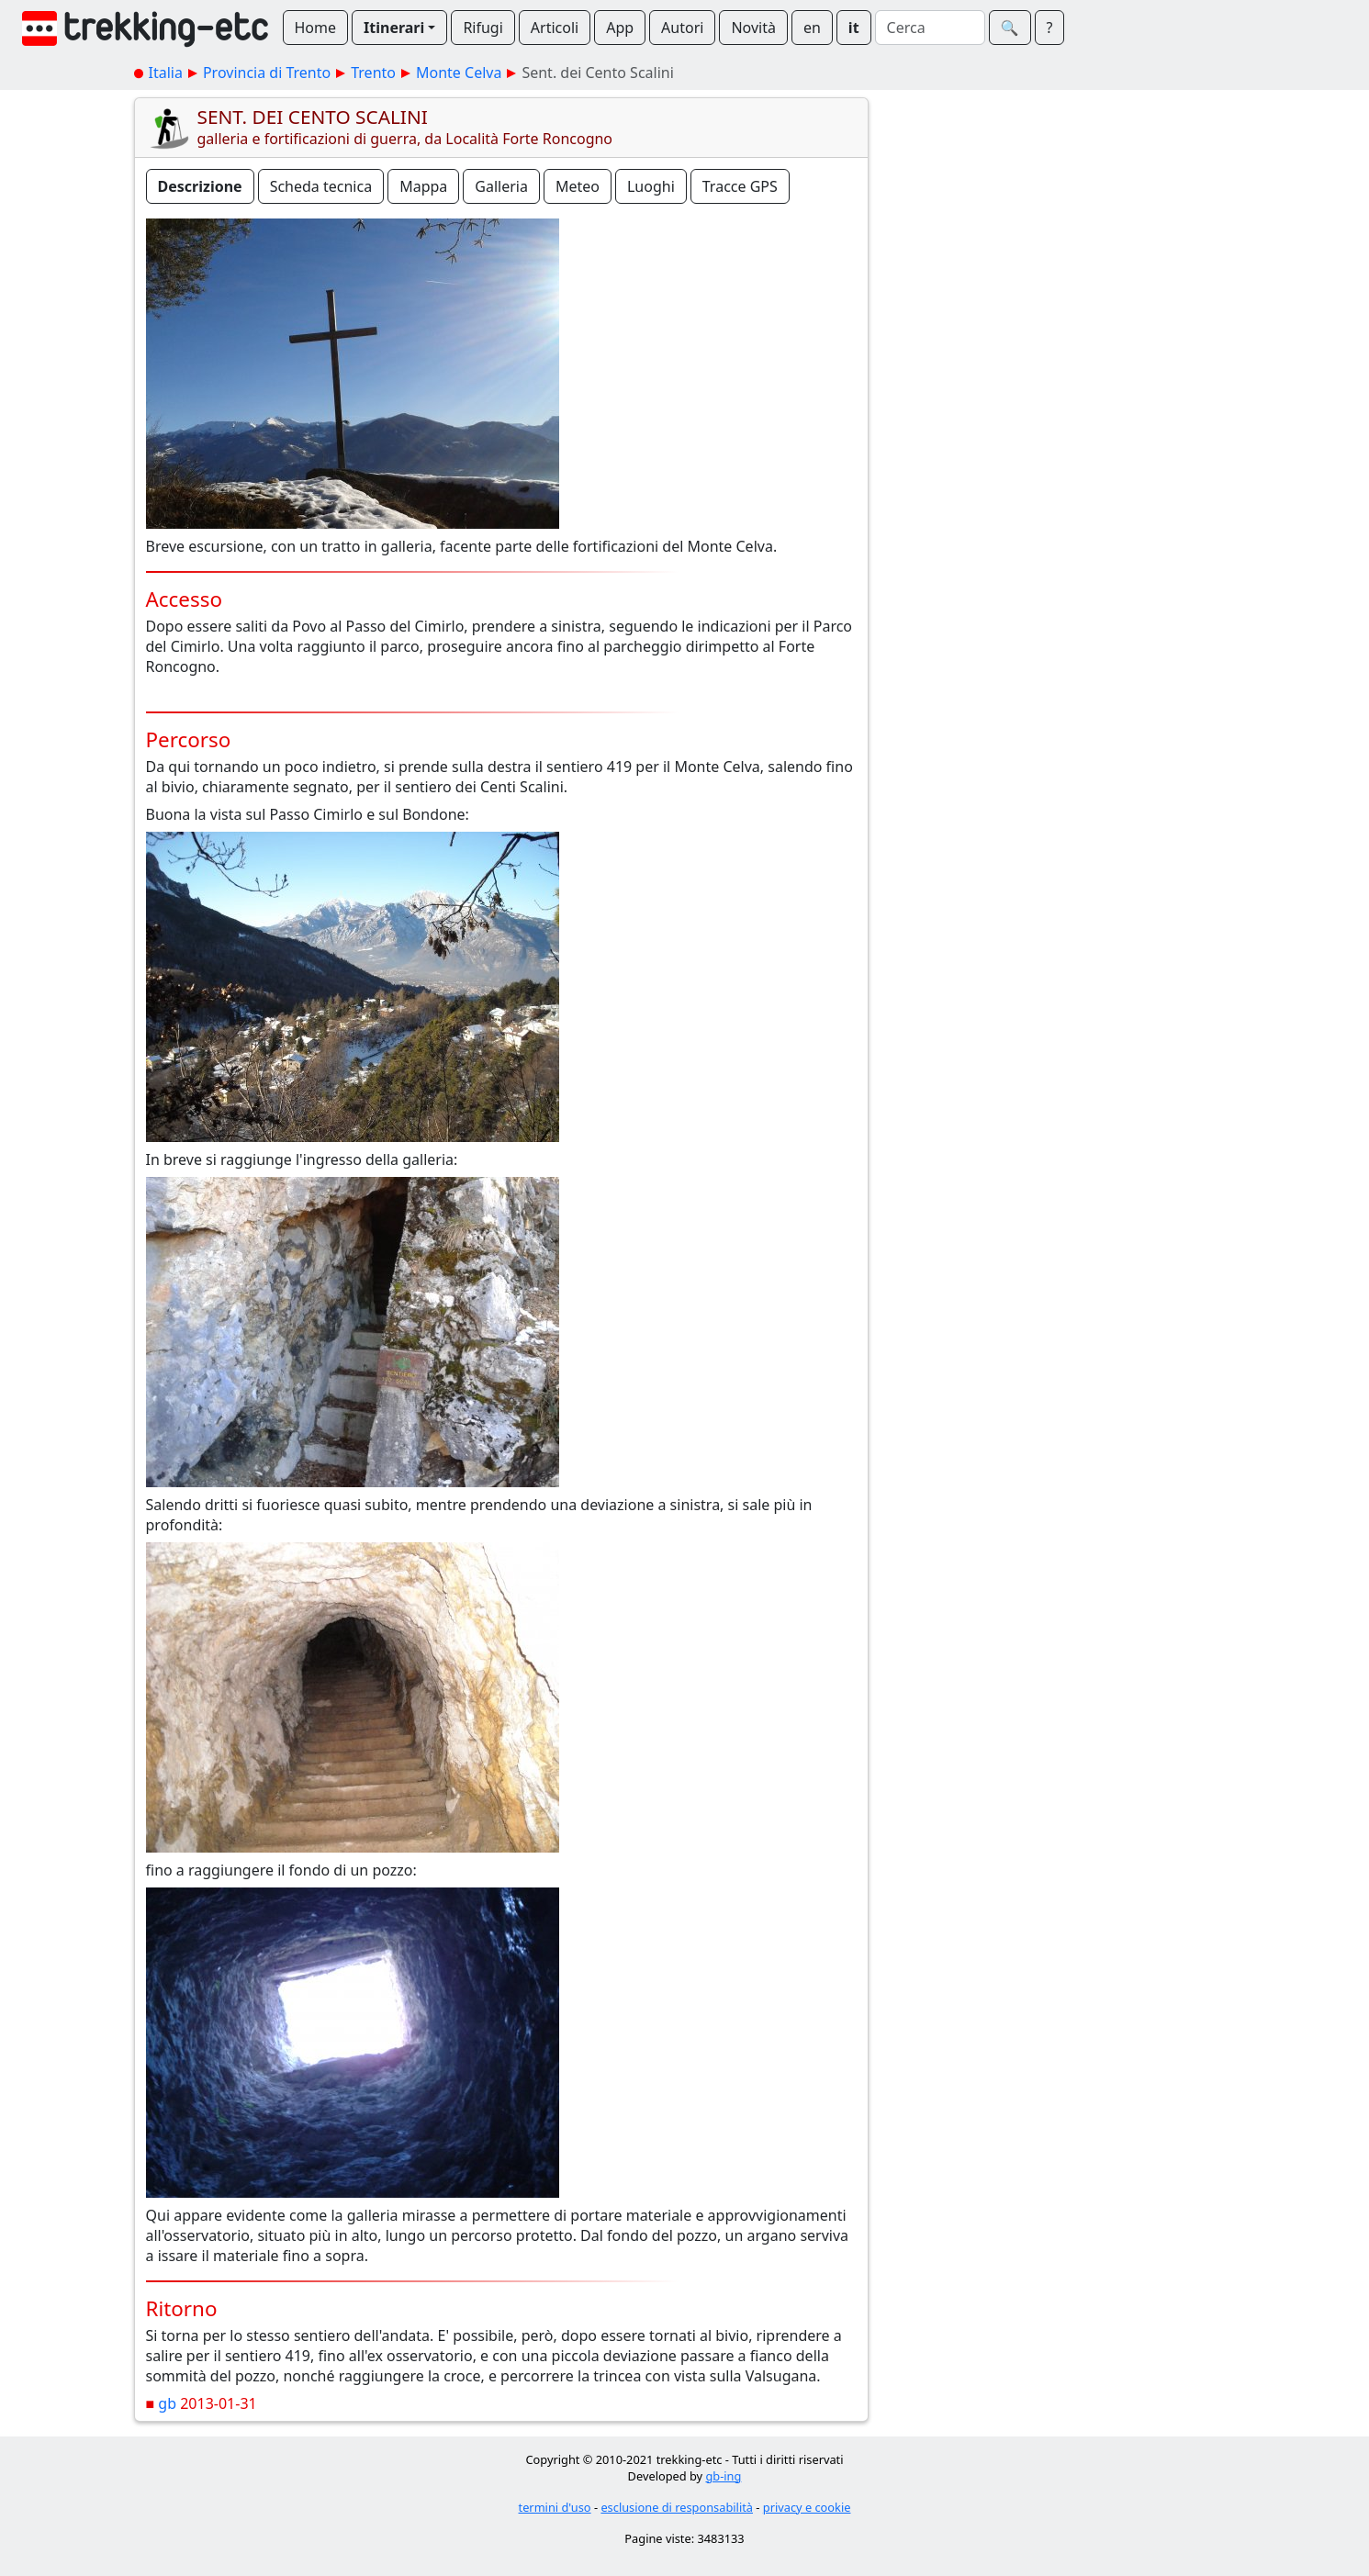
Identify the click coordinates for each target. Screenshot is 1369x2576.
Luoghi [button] (651, 186)
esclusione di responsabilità (676, 2507)
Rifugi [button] (482, 27)
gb (167, 2403)
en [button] (812, 27)
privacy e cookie (807, 2507)
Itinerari (394, 27)
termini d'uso (555, 2507)
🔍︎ (1010, 27)
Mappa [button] (423, 186)
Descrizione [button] (200, 186)
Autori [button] (682, 27)
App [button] (620, 27)
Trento (373, 72)
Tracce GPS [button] (740, 186)
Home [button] (316, 27)
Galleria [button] (501, 186)
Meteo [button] (577, 186)
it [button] (853, 27)
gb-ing (723, 2476)
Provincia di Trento (267, 72)
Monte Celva (458, 72)
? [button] (1050, 27)
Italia (166, 72)
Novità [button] (753, 27)
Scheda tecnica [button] (321, 186)
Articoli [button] (554, 27)
